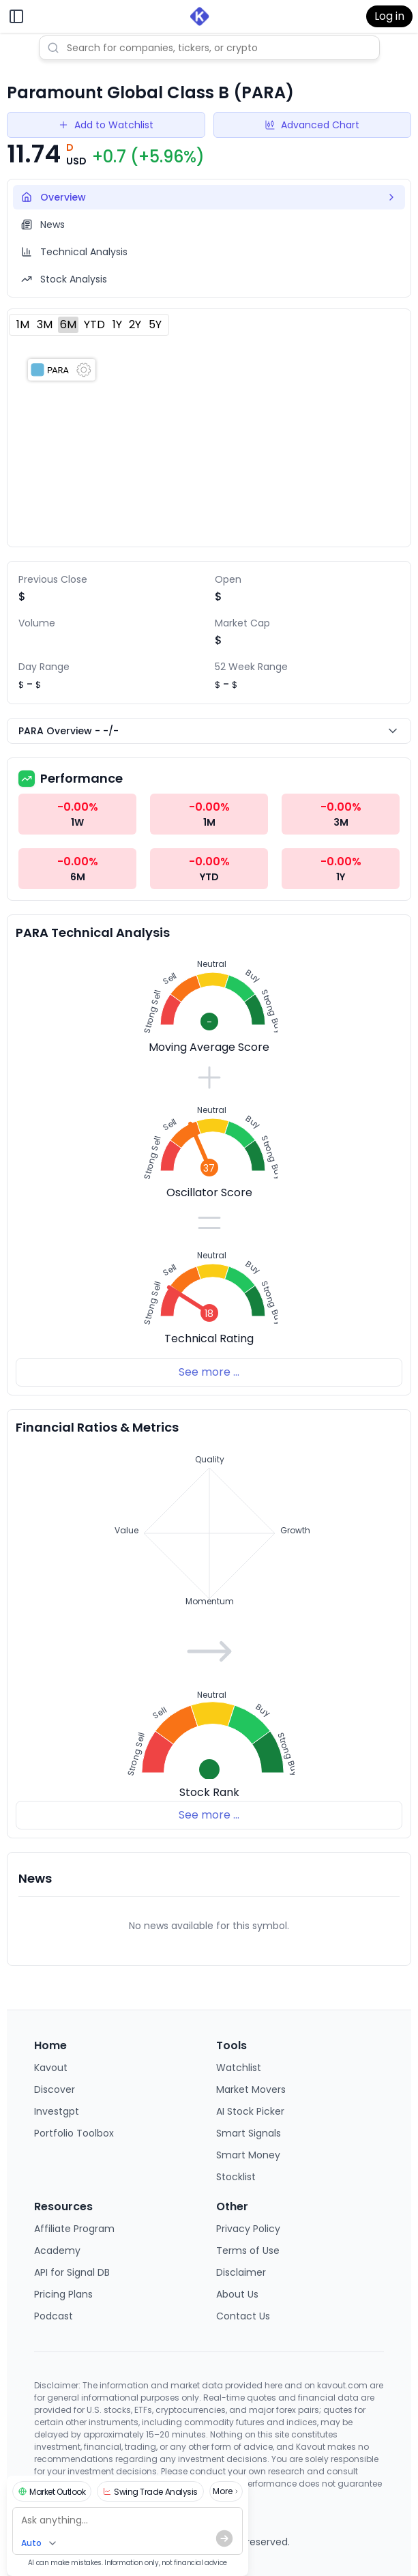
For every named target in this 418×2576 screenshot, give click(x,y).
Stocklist (236, 2177)
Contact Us (243, 2316)
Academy (57, 2250)
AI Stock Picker (250, 2111)
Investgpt (56, 2111)
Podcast (53, 2316)
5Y (155, 324)
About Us (237, 2294)
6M (68, 324)
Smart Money (248, 2155)
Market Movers (251, 2089)
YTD (94, 324)
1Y (117, 324)
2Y (135, 324)
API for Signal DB (72, 2272)
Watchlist (238, 2067)
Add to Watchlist (105, 125)
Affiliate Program (74, 2228)
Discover (54, 2089)
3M (45, 324)
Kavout (51, 2067)
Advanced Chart (312, 125)
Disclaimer (241, 2272)
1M (22, 324)
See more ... (209, 1372)
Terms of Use (248, 2250)
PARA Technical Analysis (93, 932)
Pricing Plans (63, 2294)
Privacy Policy (248, 2228)
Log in (389, 16)
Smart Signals (248, 2133)
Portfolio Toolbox (74, 2133)
